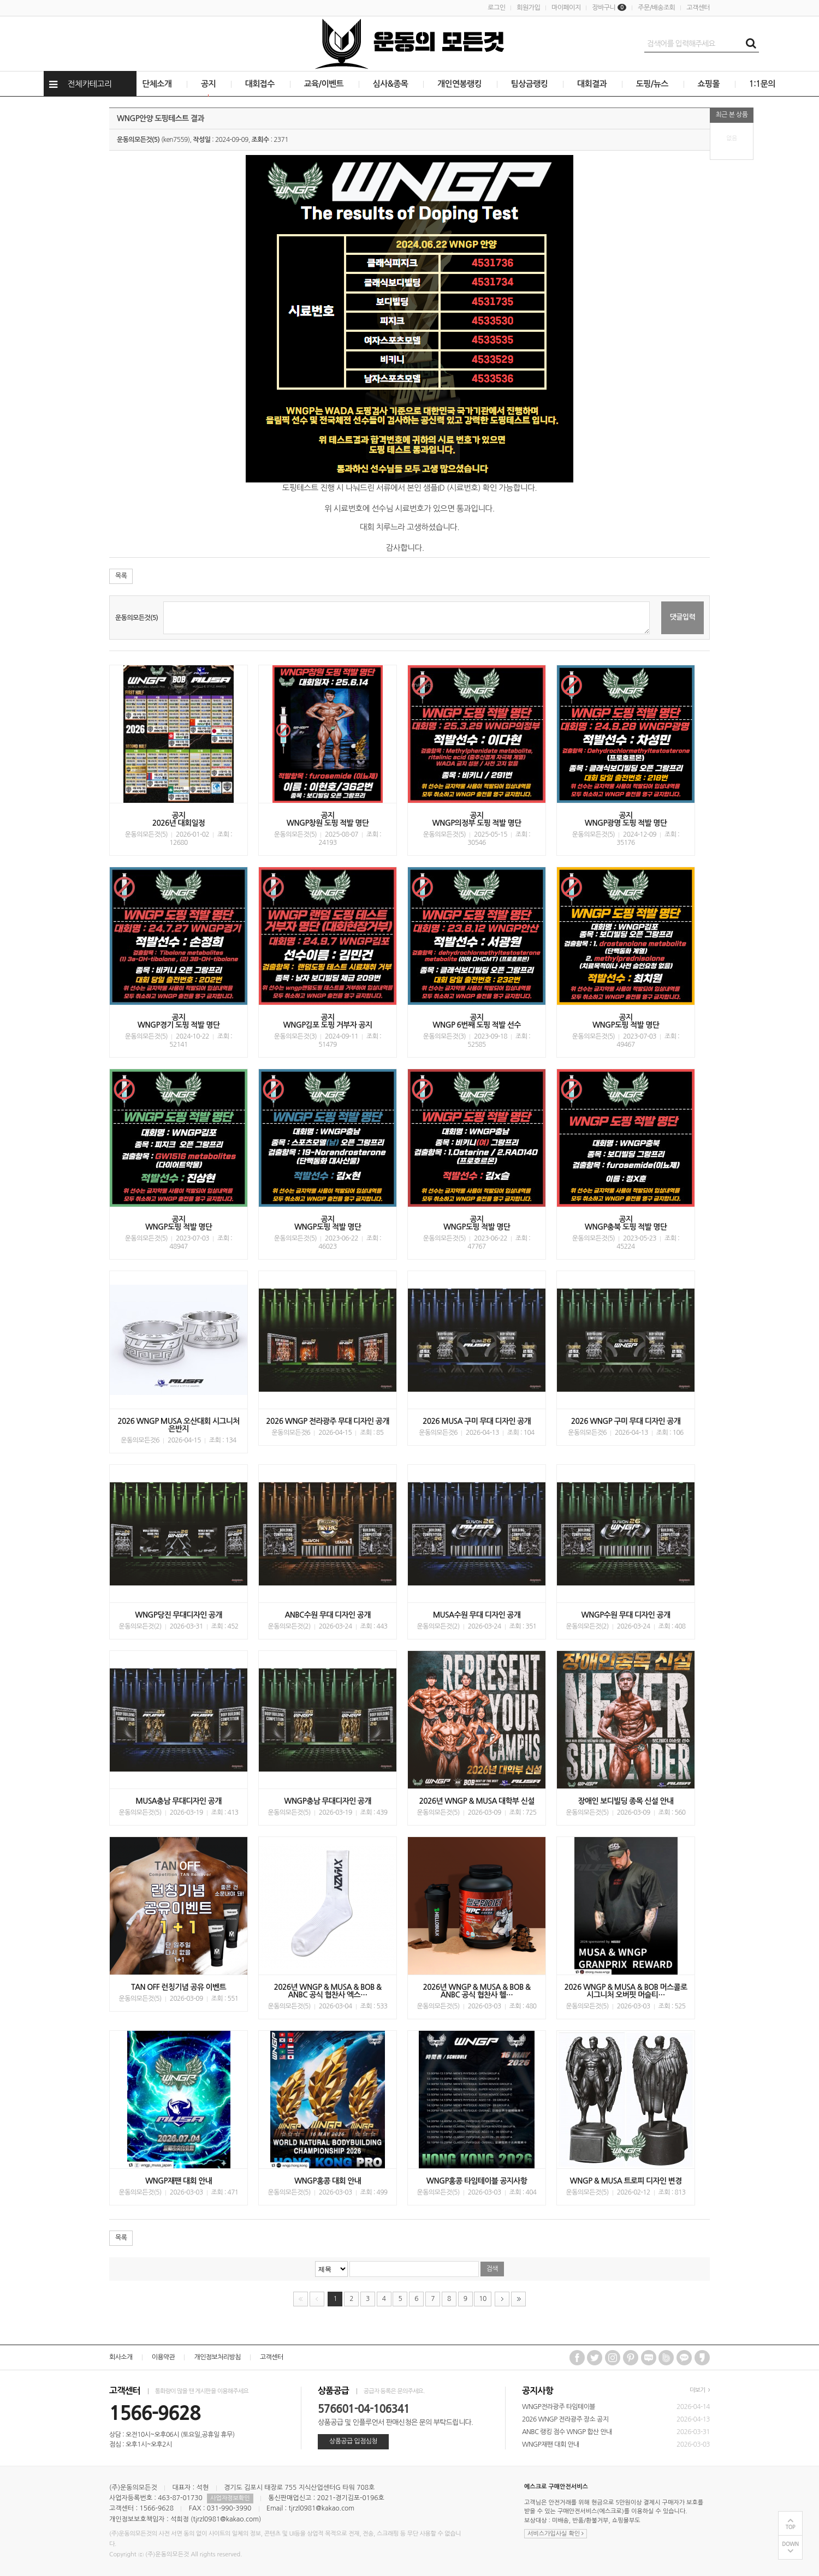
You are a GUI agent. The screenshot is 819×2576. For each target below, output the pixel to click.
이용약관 (163, 2357)
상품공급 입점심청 (353, 2441)
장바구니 (609, 7)
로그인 (496, 7)
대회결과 (592, 84)
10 (480, 2297)
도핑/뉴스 (652, 84)
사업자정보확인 (230, 2498)
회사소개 (121, 2357)
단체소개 (156, 84)
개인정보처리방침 (217, 2357)
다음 (502, 2299)
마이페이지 (565, 7)
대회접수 (260, 84)
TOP (791, 2527)
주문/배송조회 (656, 7)
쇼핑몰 (709, 84)
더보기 (700, 2390)
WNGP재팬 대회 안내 (550, 2444)
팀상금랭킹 (529, 84)
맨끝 (518, 2299)
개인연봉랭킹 (459, 84)
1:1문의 (762, 84)
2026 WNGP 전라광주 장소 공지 (565, 2419)
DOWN (790, 2544)
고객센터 (698, 7)
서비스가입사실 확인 (555, 2534)
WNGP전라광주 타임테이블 (558, 2407)
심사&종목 (390, 84)
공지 (208, 84)
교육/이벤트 (324, 84)
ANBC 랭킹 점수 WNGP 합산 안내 (567, 2432)
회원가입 (528, 7)
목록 (121, 576)
